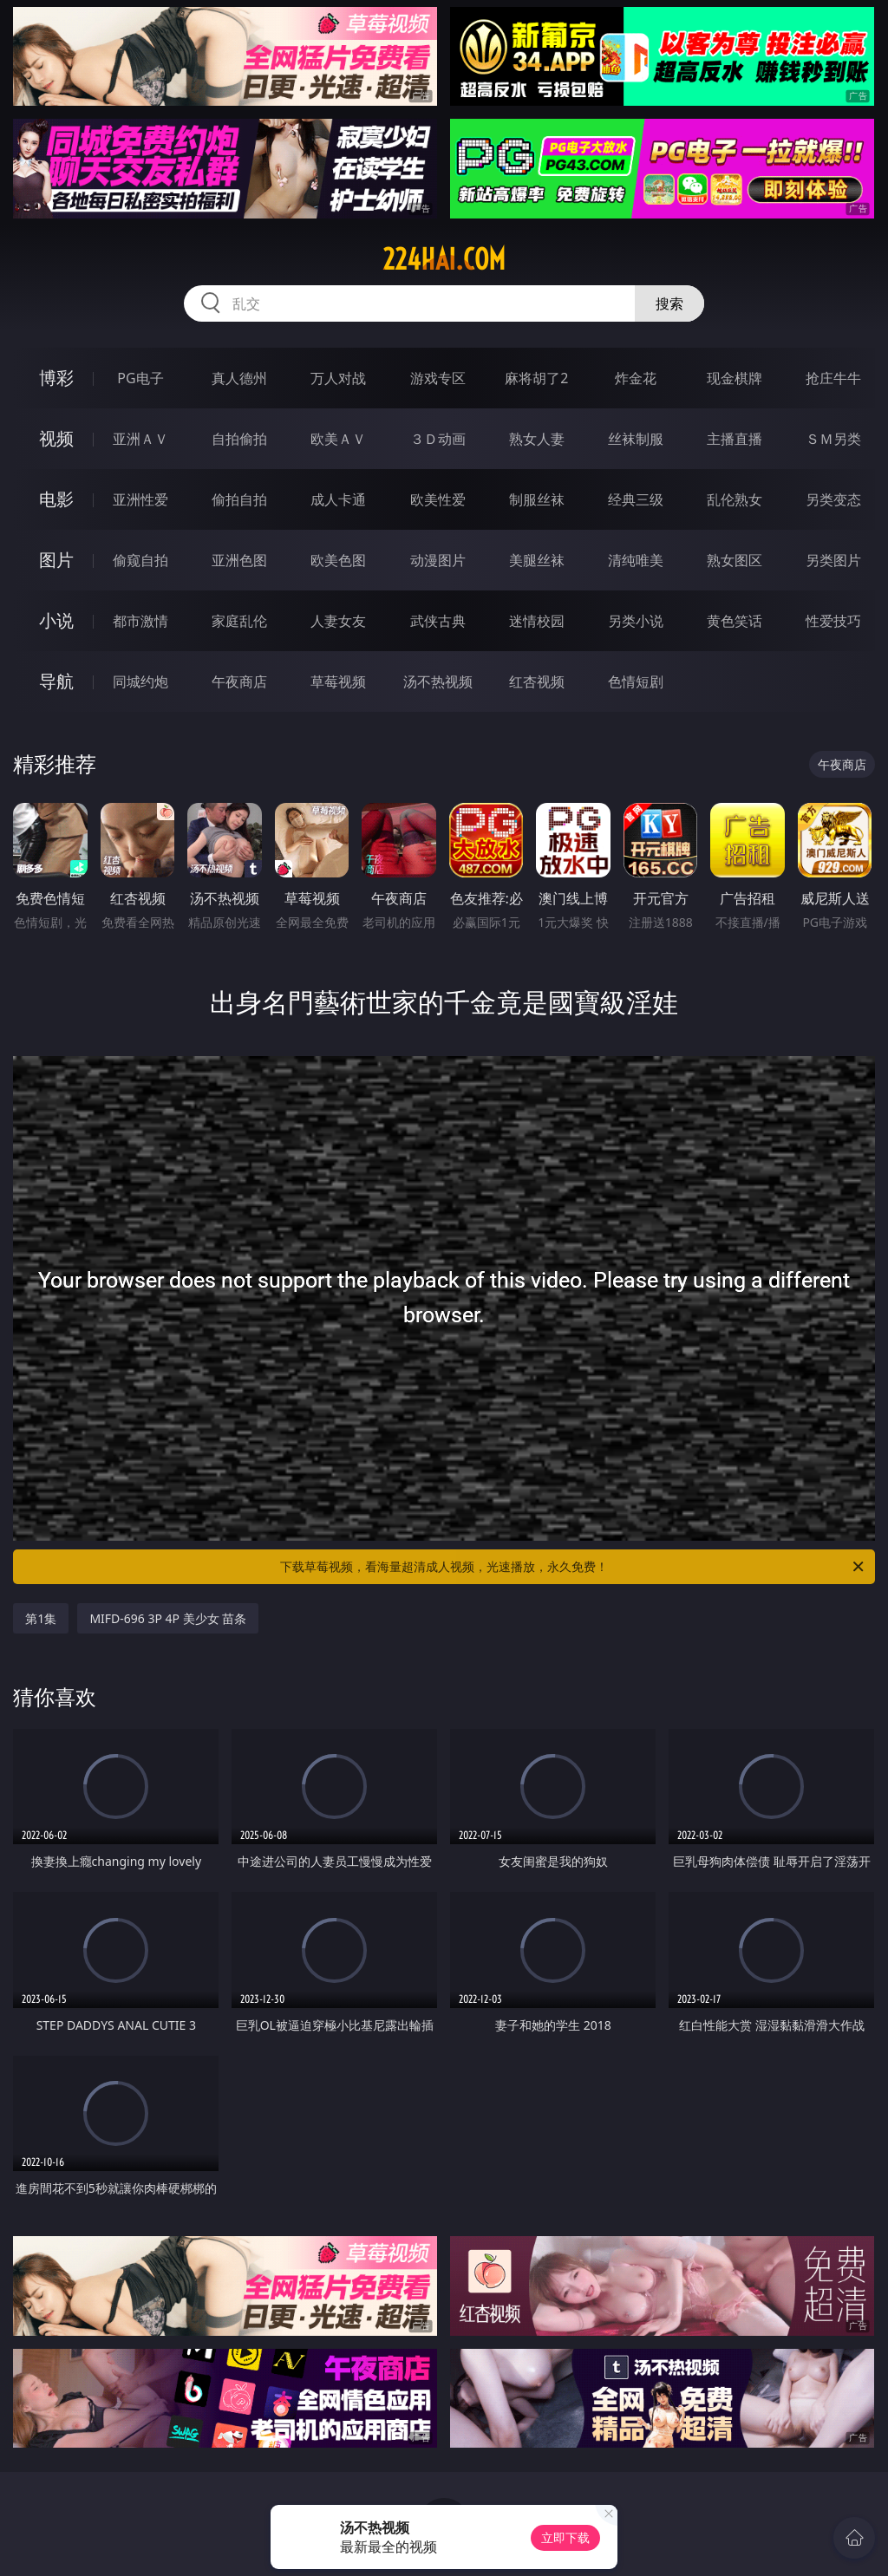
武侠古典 (438, 620)
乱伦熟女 (734, 499)
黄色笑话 (734, 620)
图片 (56, 559)
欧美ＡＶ (338, 438)
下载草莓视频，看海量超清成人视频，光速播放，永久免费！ (573, 1566)
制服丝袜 (537, 499)
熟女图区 (734, 560)
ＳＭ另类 (833, 438)
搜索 (669, 303)
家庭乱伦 (239, 620)
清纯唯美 (635, 560)
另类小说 (635, 620)
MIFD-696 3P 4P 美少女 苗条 (167, 1618)
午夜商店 (239, 681)
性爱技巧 (833, 620)
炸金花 (635, 378)
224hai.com (444, 259)
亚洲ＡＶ (140, 438)
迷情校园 (537, 620)
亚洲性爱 (140, 499)
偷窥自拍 (140, 560)
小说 (56, 620)
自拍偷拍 (239, 438)
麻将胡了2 (536, 378)
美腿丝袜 (537, 560)
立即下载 (565, 2537)
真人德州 (239, 378)
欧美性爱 (438, 499)
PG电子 (140, 378)
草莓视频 (338, 681)
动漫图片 (438, 560)
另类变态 (833, 499)
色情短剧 (635, 681)
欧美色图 (338, 560)
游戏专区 (438, 378)
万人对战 (338, 378)
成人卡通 (338, 499)
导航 (56, 681)
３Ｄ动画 (438, 438)
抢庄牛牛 (833, 378)
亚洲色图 (239, 560)
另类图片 (833, 560)
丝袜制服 (635, 438)
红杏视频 (537, 681)
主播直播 (734, 438)
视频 (56, 438)
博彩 (56, 377)
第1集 (40, 1618)
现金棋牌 (734, 378)
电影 (56, 499)
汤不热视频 (438, 681)
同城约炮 (140, 681)
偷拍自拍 (239, 499)
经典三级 (635, 499)
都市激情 (140, 620)
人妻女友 (338, 620)
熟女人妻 (537, 438)
